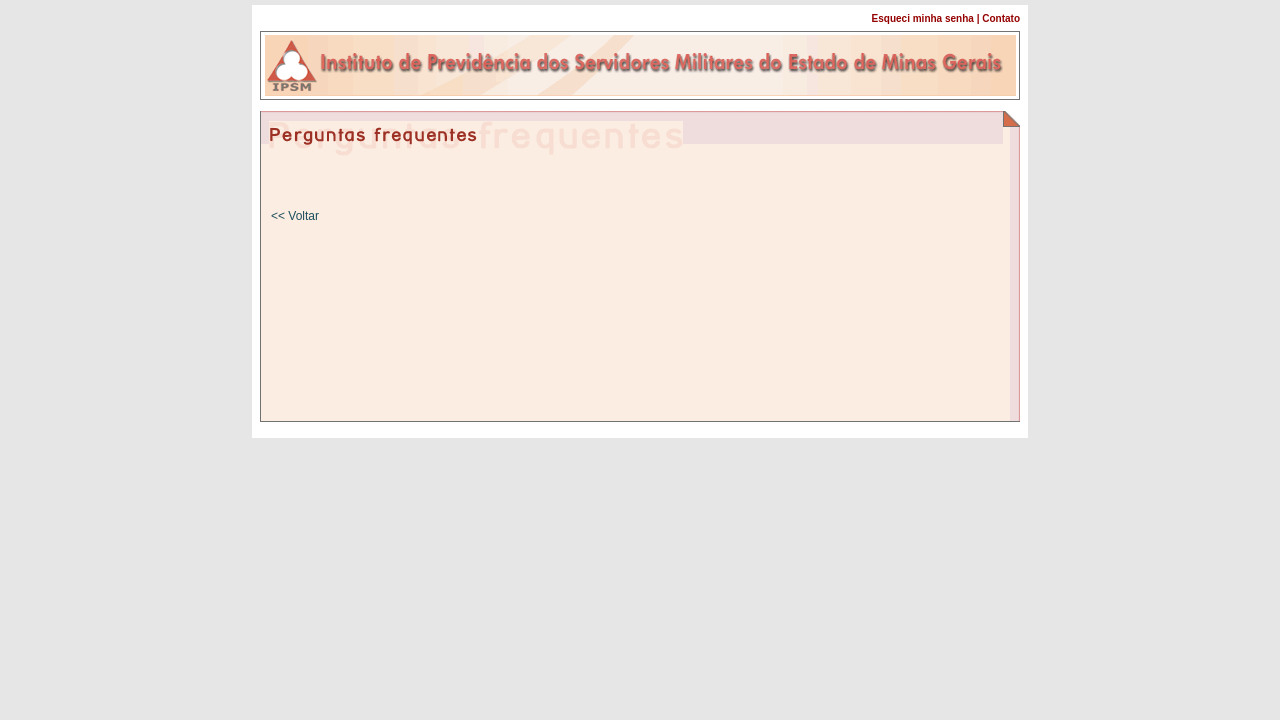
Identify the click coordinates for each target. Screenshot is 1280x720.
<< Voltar (295, 216)
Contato (1001, 18)
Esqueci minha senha (923, 18)
